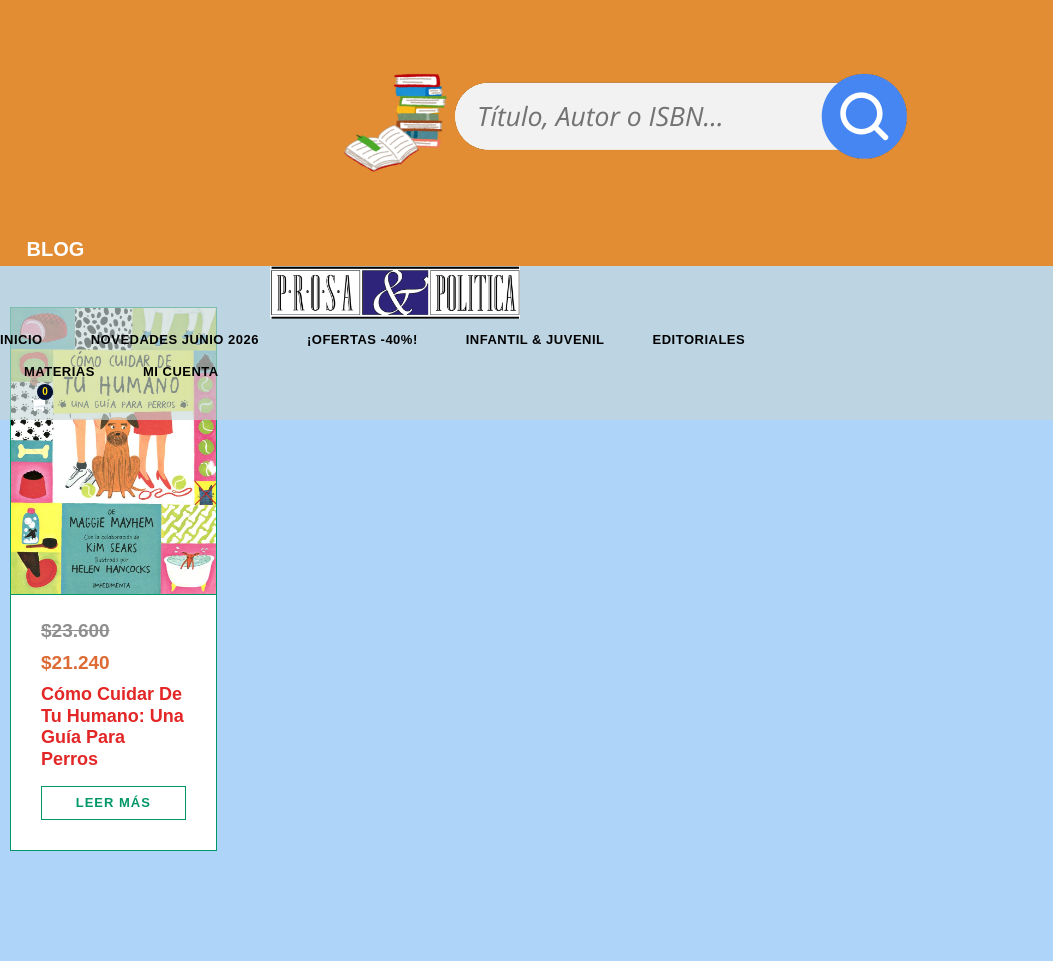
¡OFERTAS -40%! (362, 339)
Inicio (21, 339)
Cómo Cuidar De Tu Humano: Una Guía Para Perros (112, 726)
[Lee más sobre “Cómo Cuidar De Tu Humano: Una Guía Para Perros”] (113, 803)
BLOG (56, 249)
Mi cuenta (181, 371)
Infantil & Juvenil (535, 339)
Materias (59, 371)
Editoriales (699, 339)
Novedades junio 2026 (175, 339)
